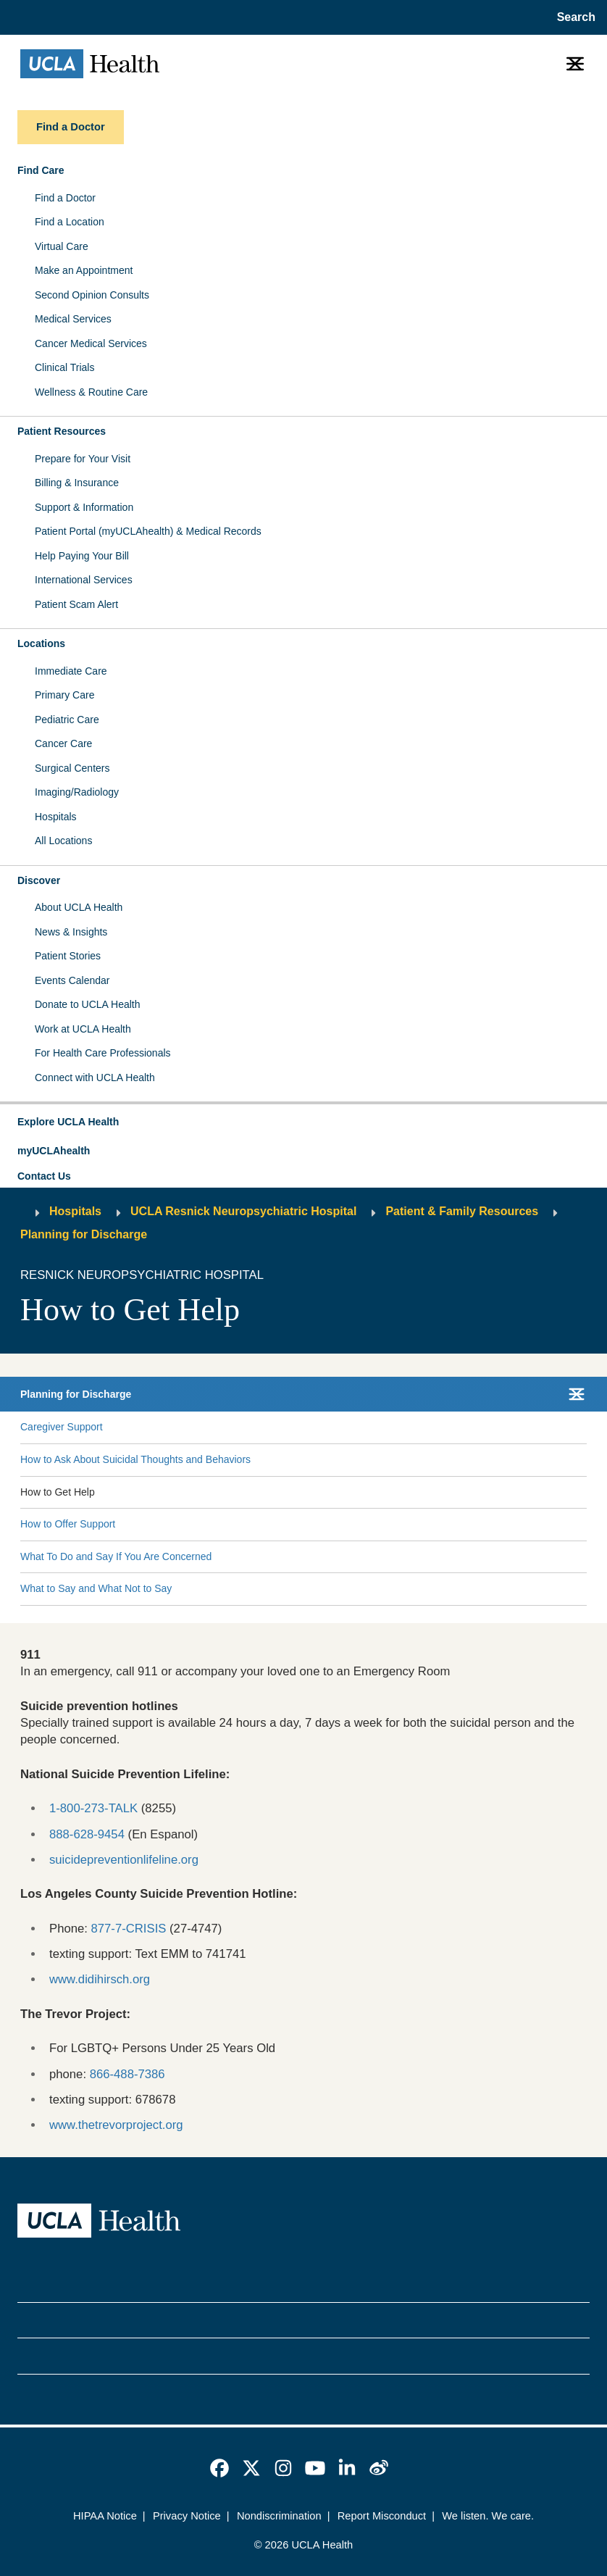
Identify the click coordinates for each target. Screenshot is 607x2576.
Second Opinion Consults (92, 295)
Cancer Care (63, 743)
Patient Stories (68, 956)
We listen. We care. (488, 2516)
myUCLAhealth (53, 1150)
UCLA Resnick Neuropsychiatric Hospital (243, 1211)
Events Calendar (72, 980)
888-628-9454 (87, 1834)
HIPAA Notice (105, 2516)
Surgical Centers (72, 768)
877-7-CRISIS (129, 1928)
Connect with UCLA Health (95, 1077)
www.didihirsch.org (99, 1979)
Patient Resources (61, 431)
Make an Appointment (84, 270)
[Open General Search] (573, 17)
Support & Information (84, 507)
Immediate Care (71, 671)
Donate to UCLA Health (88, 1004)
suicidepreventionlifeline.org (123, 1860)
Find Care (40, 170)
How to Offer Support (67, 1524)
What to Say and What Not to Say (96, 1588)
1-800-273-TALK (93, 1808)
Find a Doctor (65, 198)
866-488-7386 (127, 2074)
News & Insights (71, 932)
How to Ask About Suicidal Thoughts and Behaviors (135, 1459)
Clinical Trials (64, 367)
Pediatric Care (67, 719)
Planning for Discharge (83, 1234)
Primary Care (64, 695)
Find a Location (69, 222)
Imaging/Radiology (77, 792)
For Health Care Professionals (103, 1053)
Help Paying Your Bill (82, 556)
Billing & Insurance (77, 482)
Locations (41, 643)
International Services (84, 579)
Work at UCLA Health (83, 1029)
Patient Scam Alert (76, 604)
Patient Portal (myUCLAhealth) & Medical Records (148, 531)
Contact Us (44, 1176)
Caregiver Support (61, 1427)
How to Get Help (57, 1492)
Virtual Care (61, 246)
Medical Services (73, 319)
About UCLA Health (78, 907)
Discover (38, 880)
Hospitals (56, 816)
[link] (219, 2468)
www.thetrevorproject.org (116, 2125)
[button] (303, 1122)
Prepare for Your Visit (82, 458)
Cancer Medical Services (91, 343)
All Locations (63, 840)
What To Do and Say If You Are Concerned (116, 1556)
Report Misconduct (382, 2516)
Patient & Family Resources (461, 1211)
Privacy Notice (187, 2516)
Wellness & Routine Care (91, 392)
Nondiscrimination (279, 2516)
